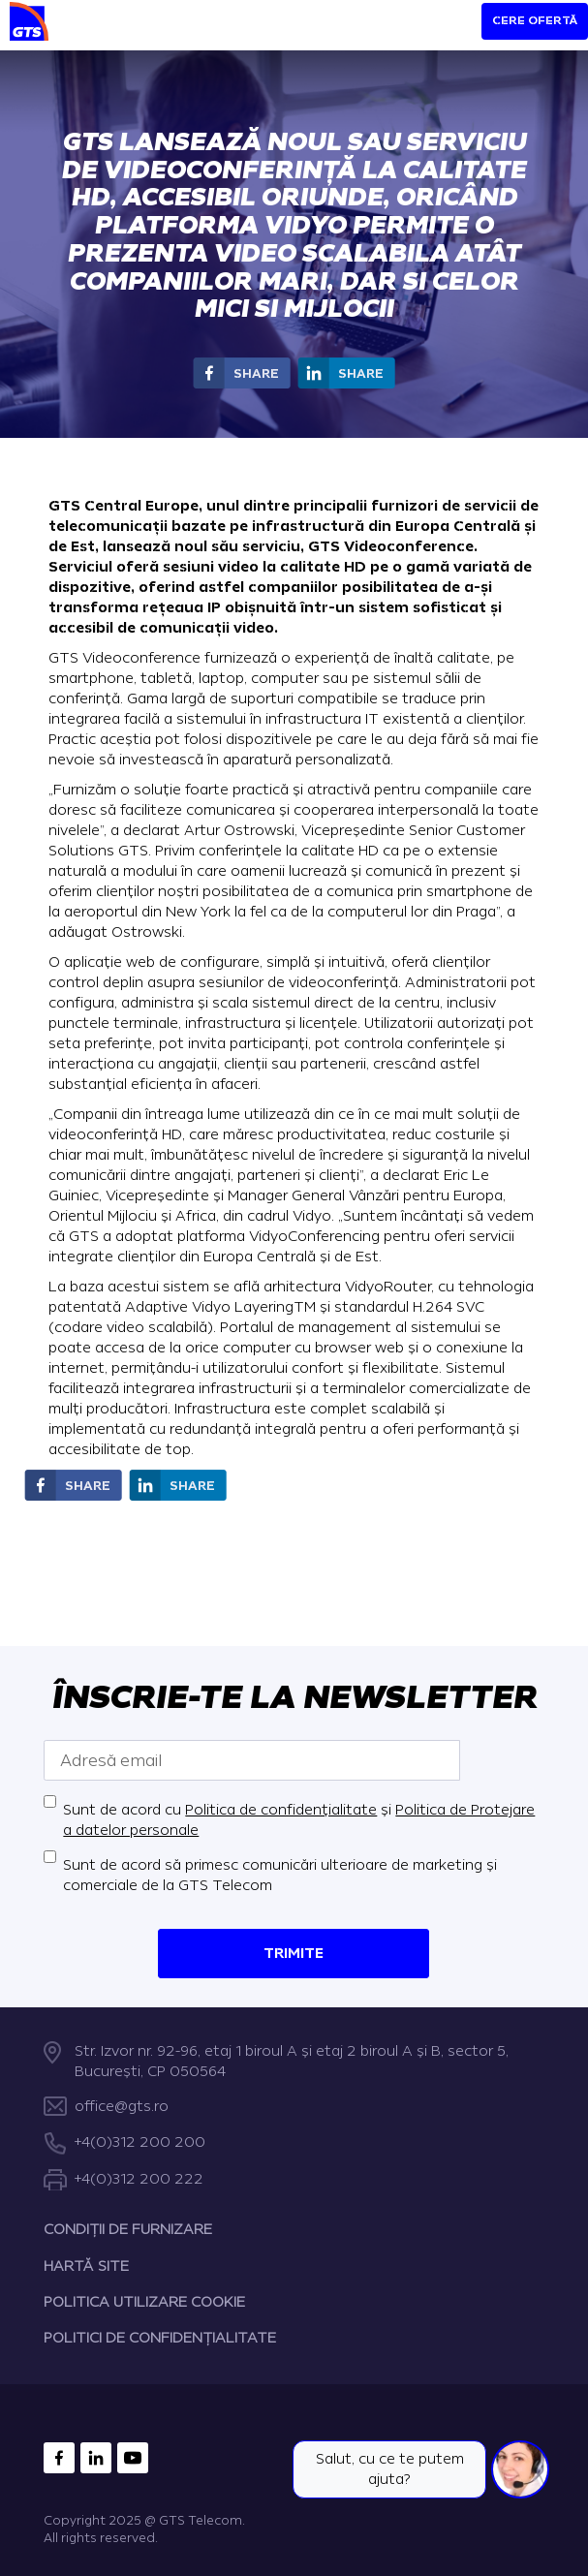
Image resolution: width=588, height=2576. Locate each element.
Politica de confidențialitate (281, 1810)
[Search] (431, 30)
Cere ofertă (534, 21)
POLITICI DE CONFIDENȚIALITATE (160, 2339)
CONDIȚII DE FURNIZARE (128, 2230)
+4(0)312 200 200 (140, 2143)
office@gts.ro (122, 2106)
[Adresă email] (252, 1760)
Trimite (293, 1953)
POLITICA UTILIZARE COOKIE (144, 2302)
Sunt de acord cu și (299, 1820)
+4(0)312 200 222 (139, 2179)
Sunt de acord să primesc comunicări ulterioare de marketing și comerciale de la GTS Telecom (280, 1875)
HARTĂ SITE (86, 2266)
